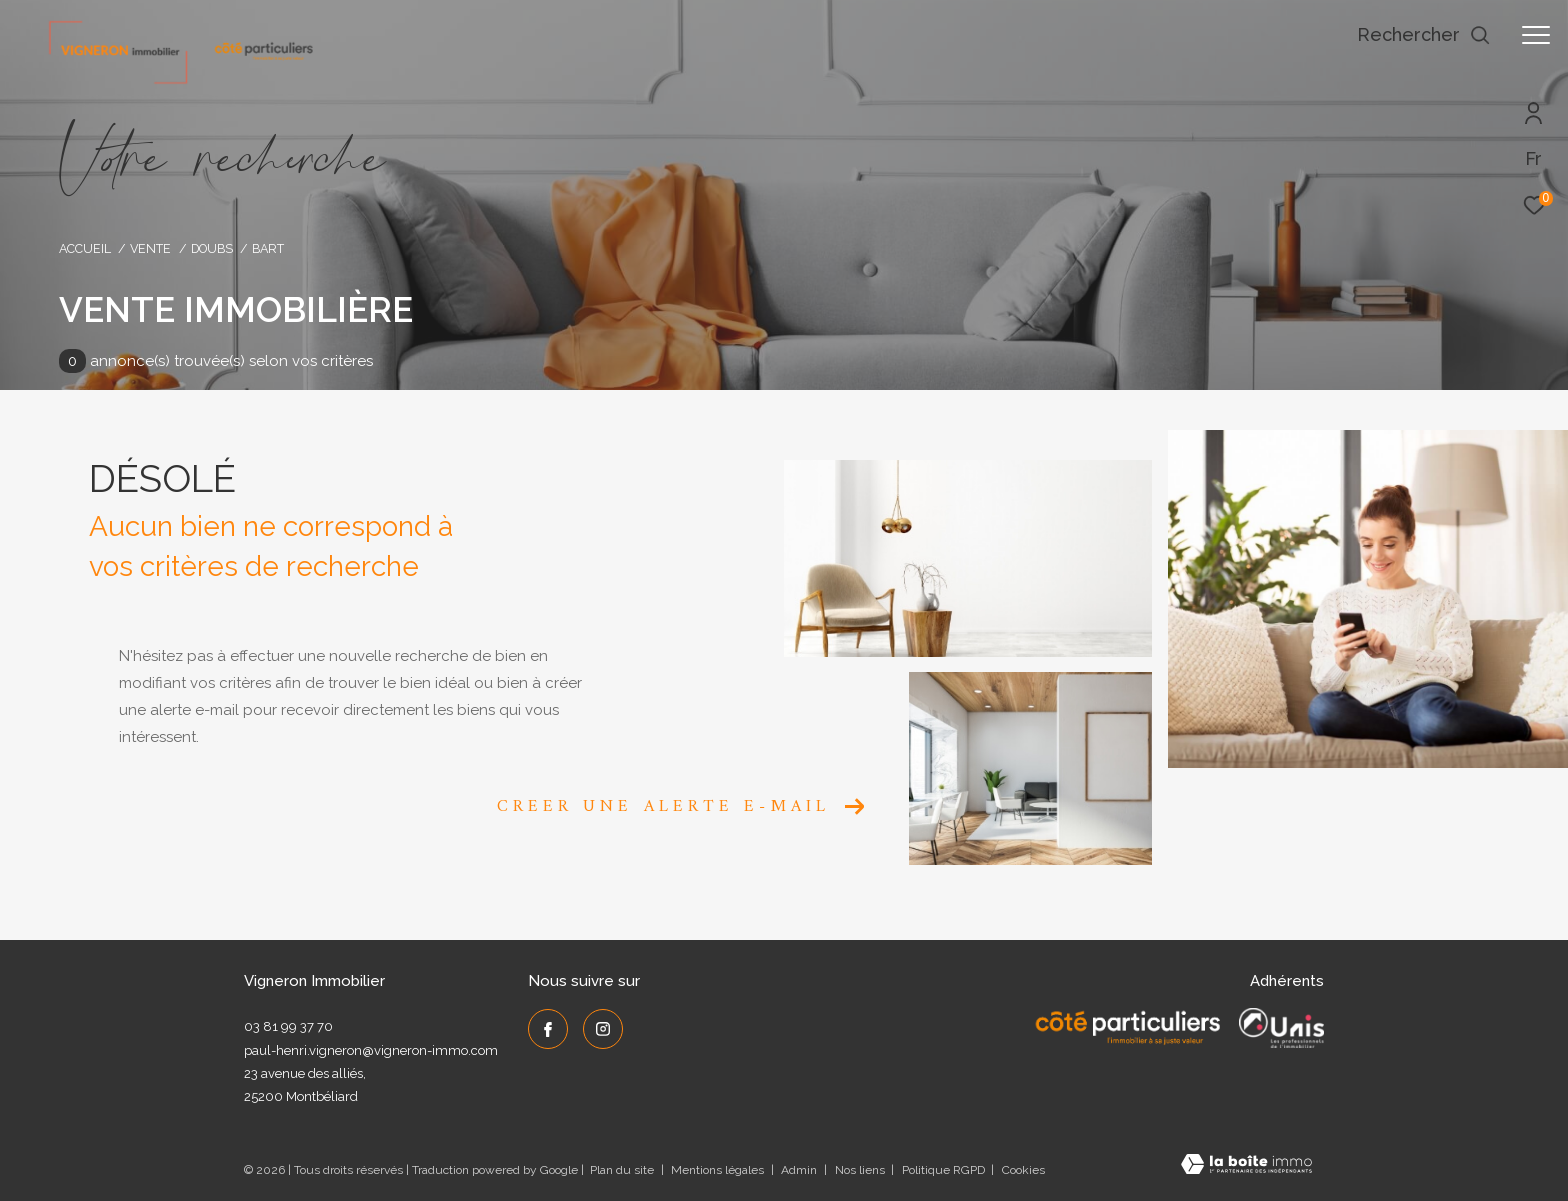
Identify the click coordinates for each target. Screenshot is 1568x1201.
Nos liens (861, 1170)
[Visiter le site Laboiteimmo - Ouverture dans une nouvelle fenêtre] (1246, 1166)
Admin (800, 1170)
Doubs (212, 248)
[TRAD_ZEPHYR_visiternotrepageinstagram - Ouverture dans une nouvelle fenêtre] (603, 1029)
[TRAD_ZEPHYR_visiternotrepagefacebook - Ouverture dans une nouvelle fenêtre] (548, 1029)
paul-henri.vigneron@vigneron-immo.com (371, 1050)
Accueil (85, 248)
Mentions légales (719, 1170)
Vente (150, 248)
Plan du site (623, 1170)
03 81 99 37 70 (288, 1026)
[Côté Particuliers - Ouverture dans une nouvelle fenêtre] (1128, 1028)
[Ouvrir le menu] (1536, 35)
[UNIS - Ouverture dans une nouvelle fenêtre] (1281, 1028)
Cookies (1023, 1170)
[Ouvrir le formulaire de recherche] (1424, 35)
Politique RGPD (943, 1170)
